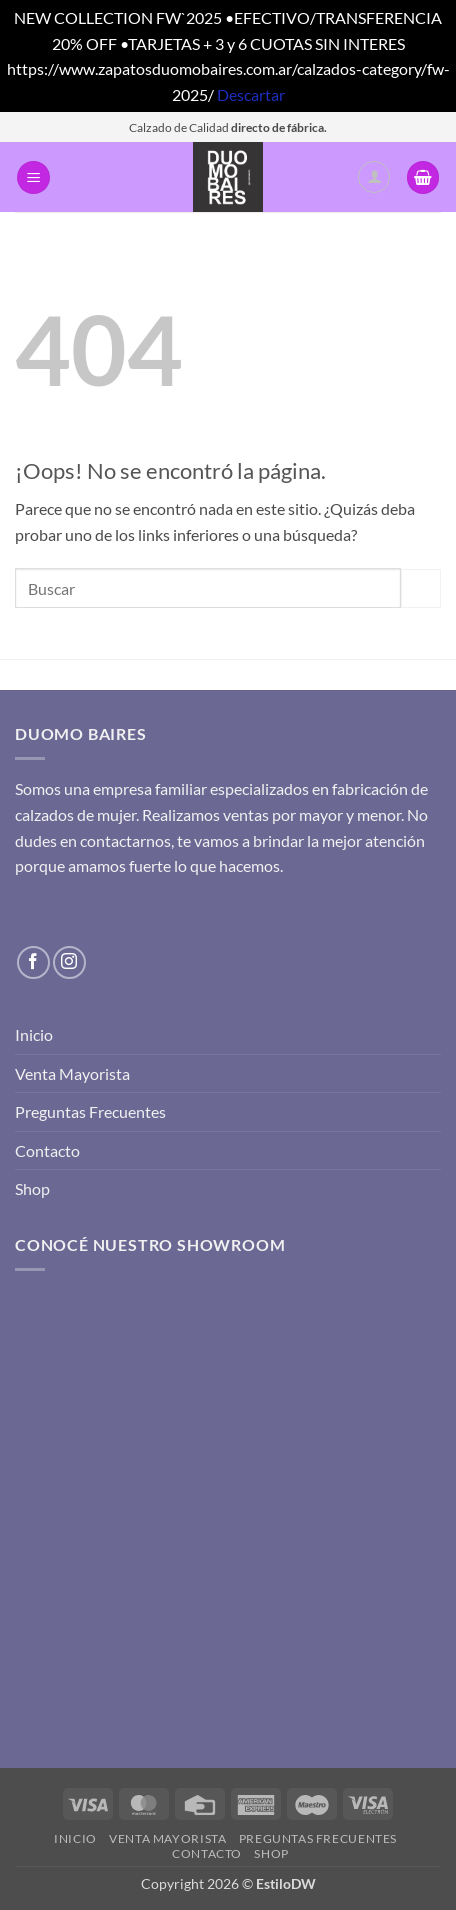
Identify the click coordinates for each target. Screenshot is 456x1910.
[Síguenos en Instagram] (69, 962)
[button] (33, 177)
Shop (32, 1188)
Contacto (47, 1150)
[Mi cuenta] (374, 177)
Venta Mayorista (72, 1073)
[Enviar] (421, 588)
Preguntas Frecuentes (90, 1111)
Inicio (34, 1034)
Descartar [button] (251, 94)
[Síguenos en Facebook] (33, 962)
